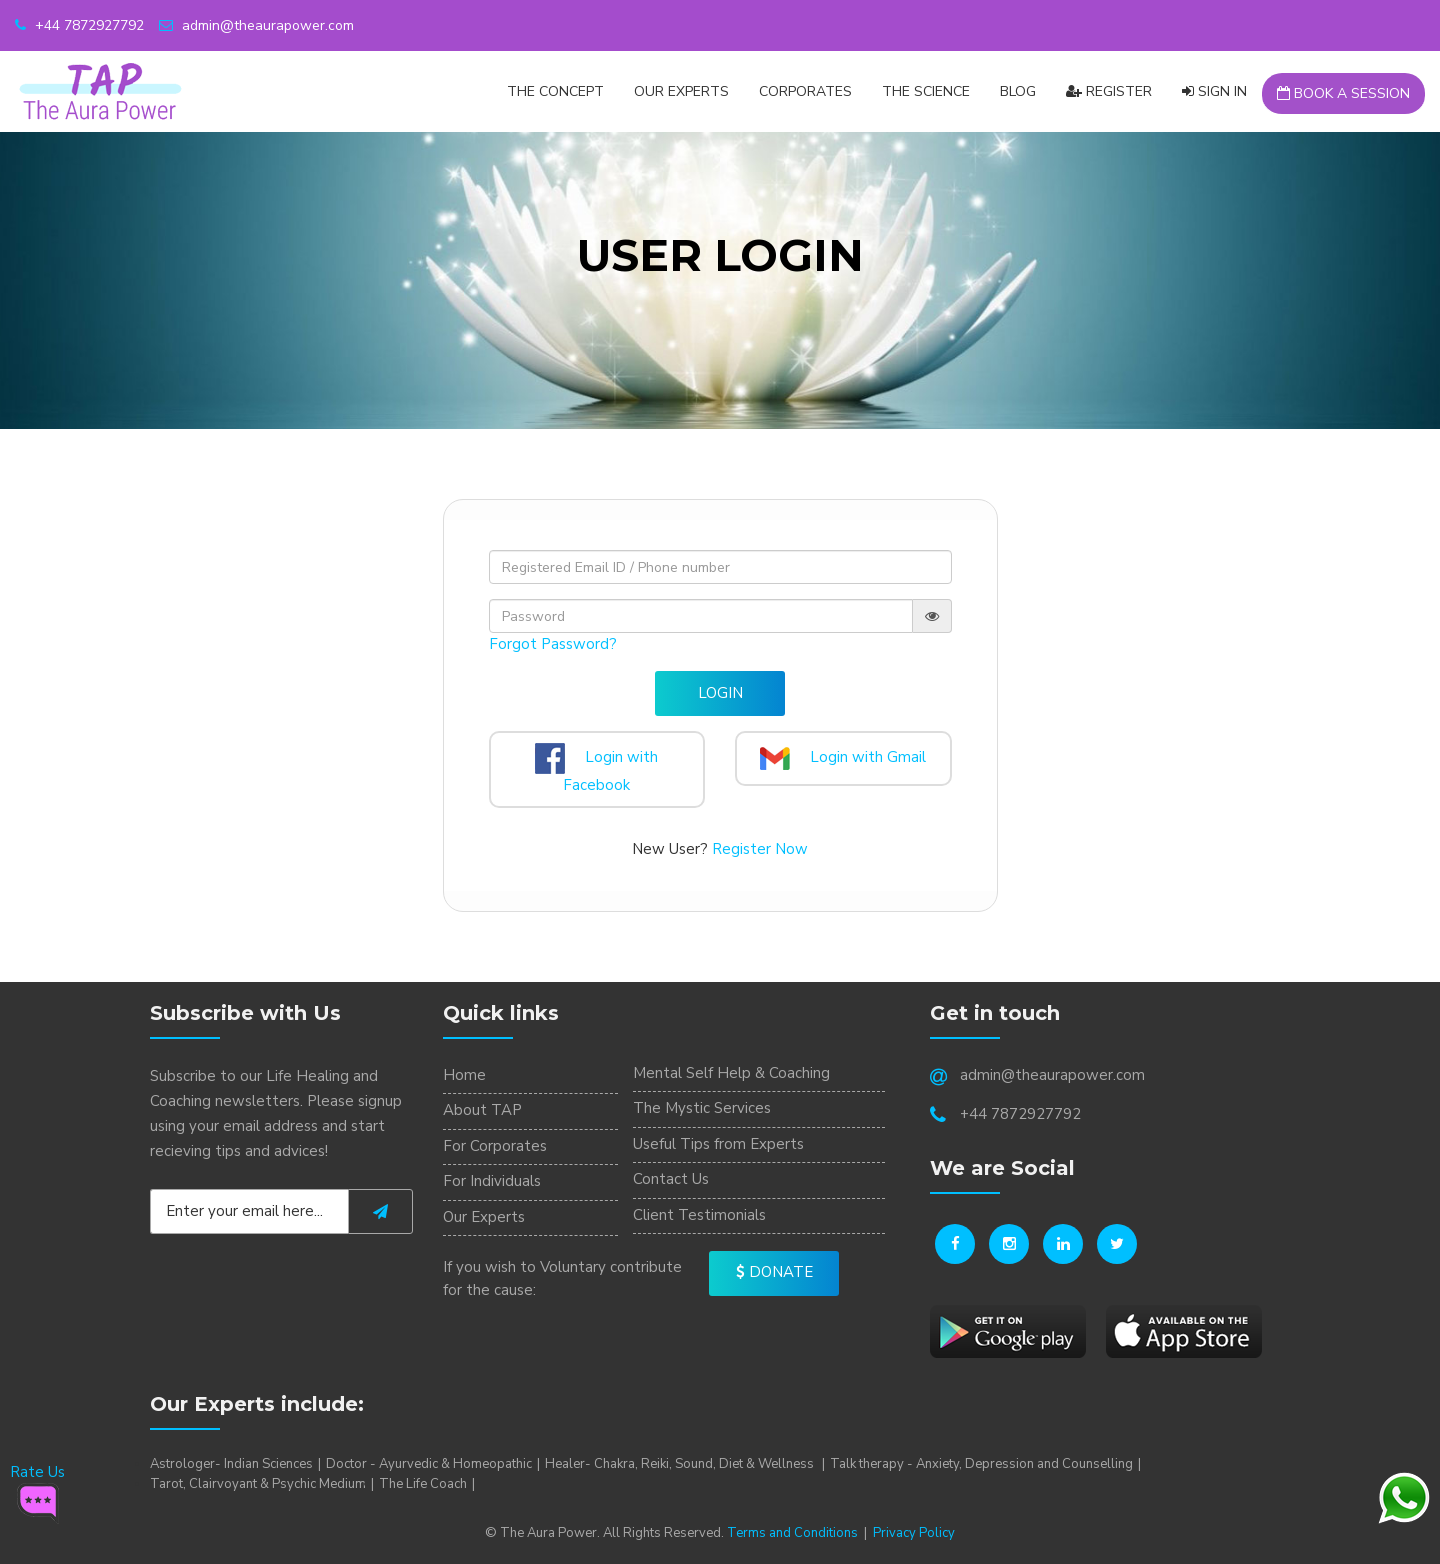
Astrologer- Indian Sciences (231, 1464)
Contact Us (671, 1179)
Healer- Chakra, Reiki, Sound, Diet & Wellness (681, 1464)
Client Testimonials (699, 1215)
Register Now (760, 849)
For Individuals (492, 1181)
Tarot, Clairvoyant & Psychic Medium (258, 1484)
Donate (774, 1272)
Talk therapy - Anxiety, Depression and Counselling (981, 1464)
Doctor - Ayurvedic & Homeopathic (429, 1464)
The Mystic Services (702, 1108)
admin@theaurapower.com (256, 25)
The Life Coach (423, 1484)
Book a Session (1343, 93)
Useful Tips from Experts (718, 1144)
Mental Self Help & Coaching (731, 1073)
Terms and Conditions (792, 1533)
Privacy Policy (914, 1533)
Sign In (1214, 91)
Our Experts (681, 91)
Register (1109, 91)
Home (464, 1075)
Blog (1018, 91)
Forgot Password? (553, 644)
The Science (926, 91)
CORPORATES (805, 91)
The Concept (555, 91)
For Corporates (495, 1146)
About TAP (482, 1110)
